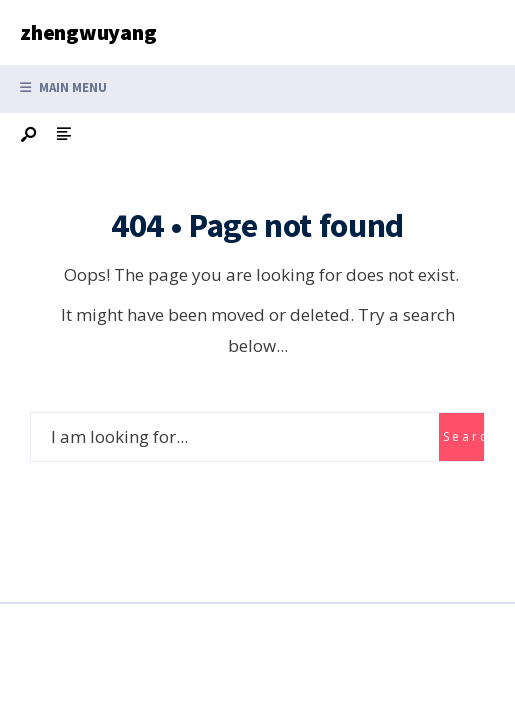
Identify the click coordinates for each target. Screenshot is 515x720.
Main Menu (63, 87)
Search (463, 436)
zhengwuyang (88, 32)
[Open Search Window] (30, 135)
